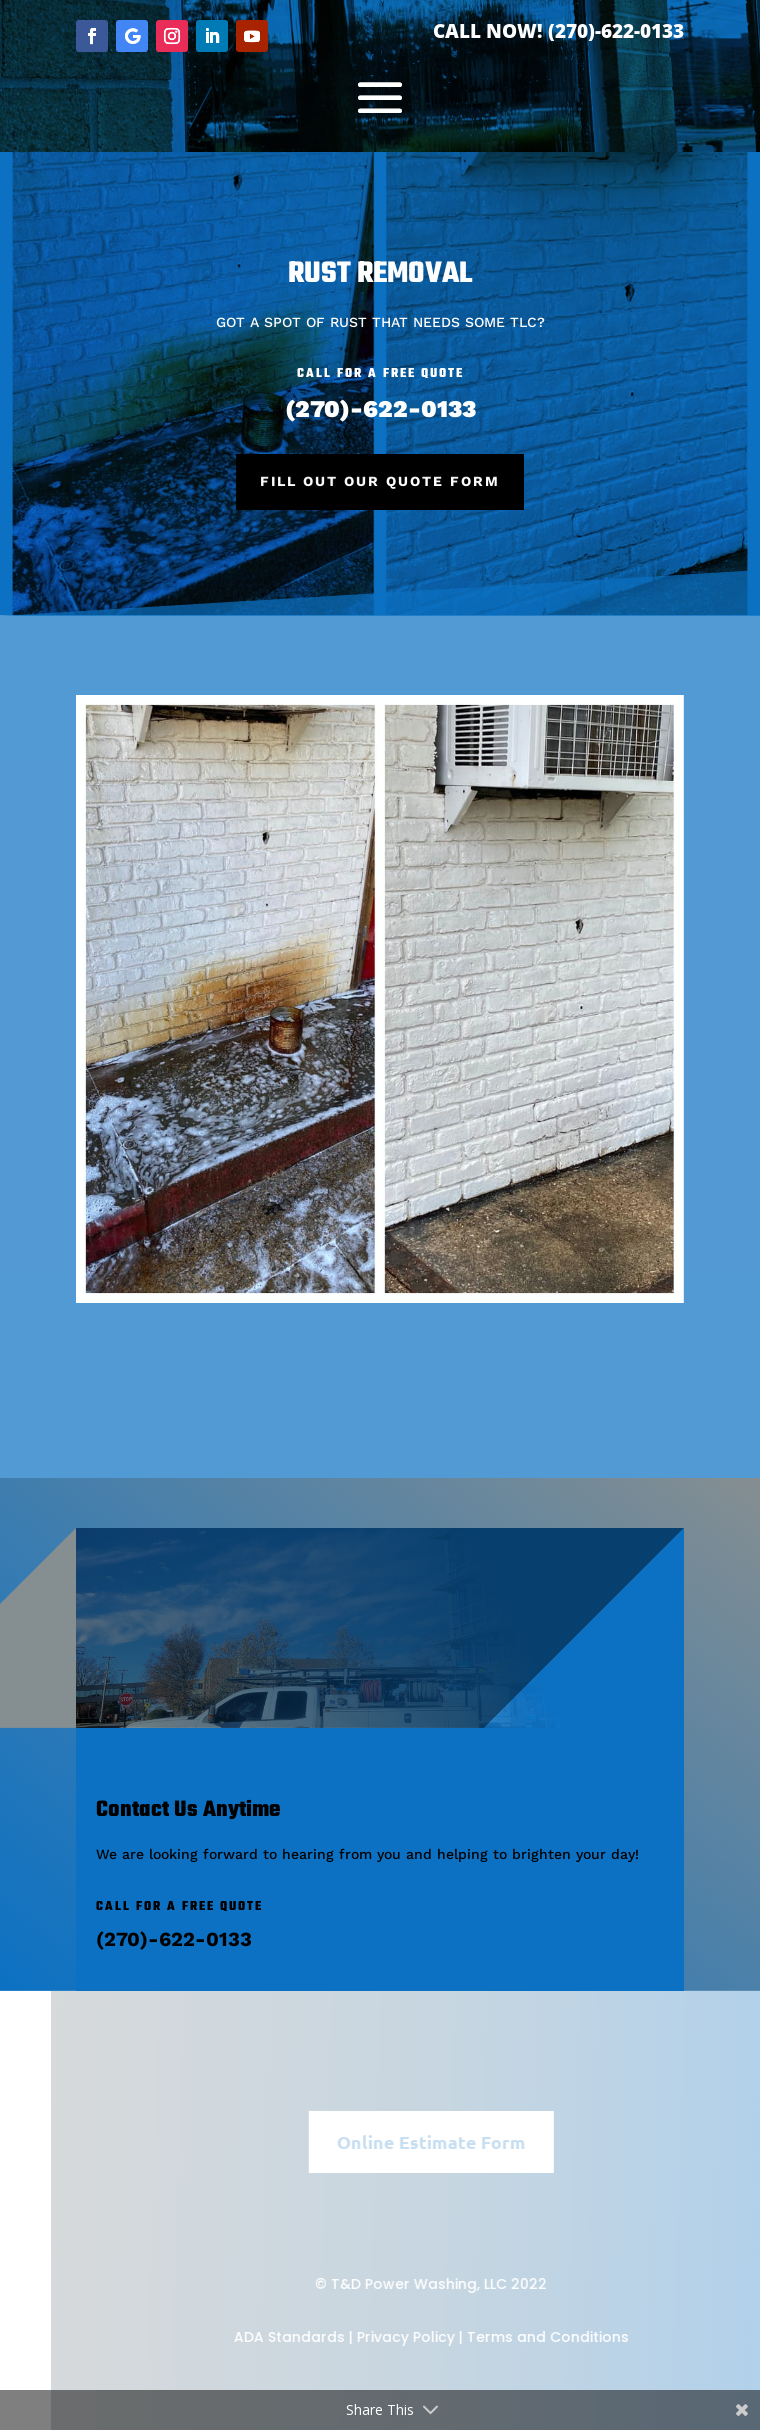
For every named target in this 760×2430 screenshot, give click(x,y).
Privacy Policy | (432, 2337)
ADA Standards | (315, 2337)
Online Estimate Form (453, 2141)
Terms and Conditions (570, 2337)
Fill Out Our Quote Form (380, 480)
